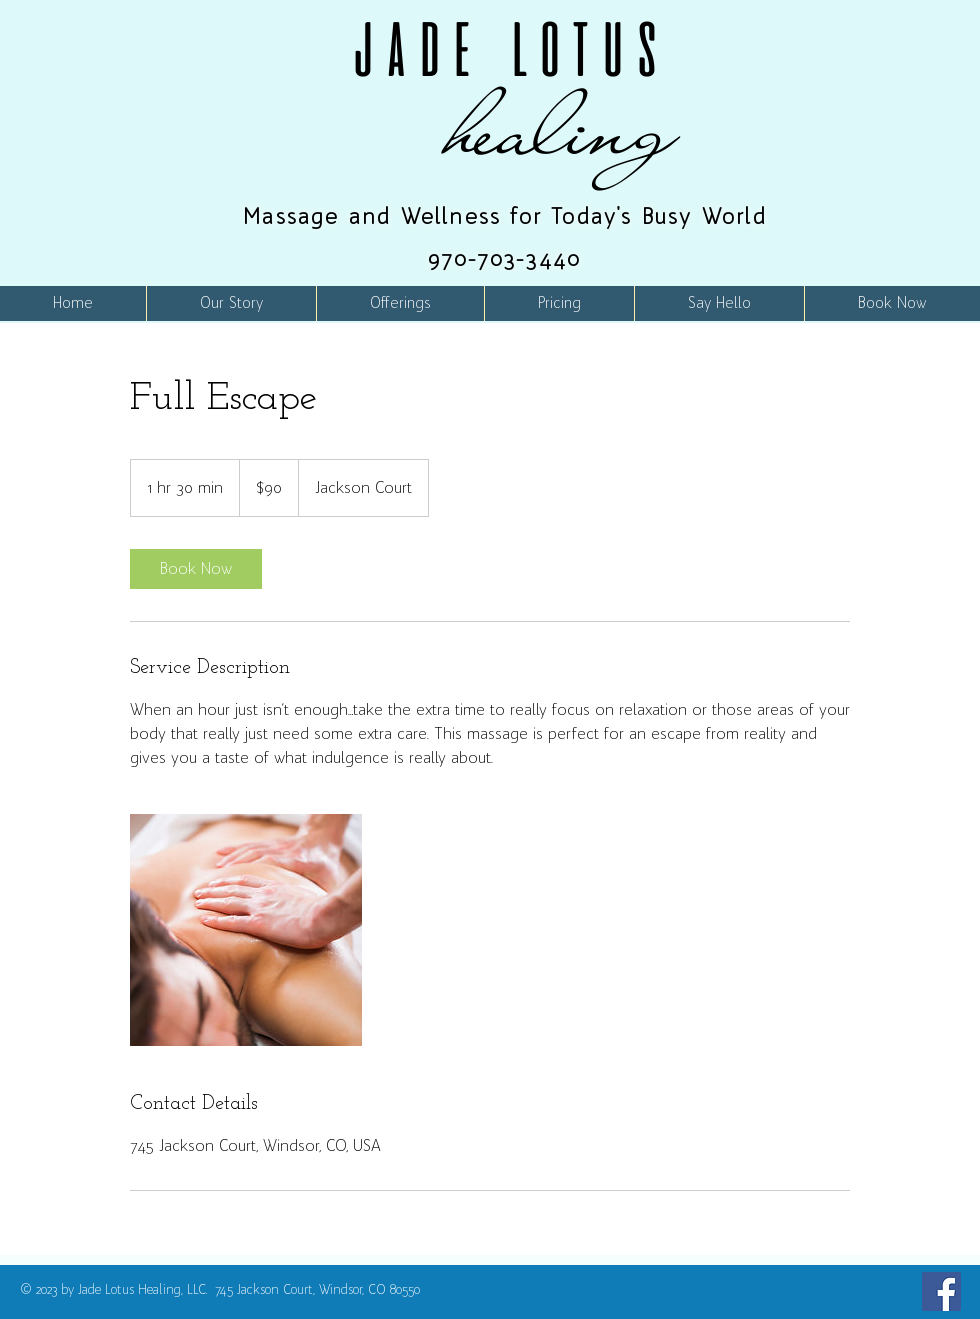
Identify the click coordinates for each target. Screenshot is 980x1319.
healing (563, 128)
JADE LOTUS (505, 49)
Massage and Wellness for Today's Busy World (505, 216)
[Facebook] (941, 1291)
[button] (400, 303)
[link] (196, 569)
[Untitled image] (246, 930)
